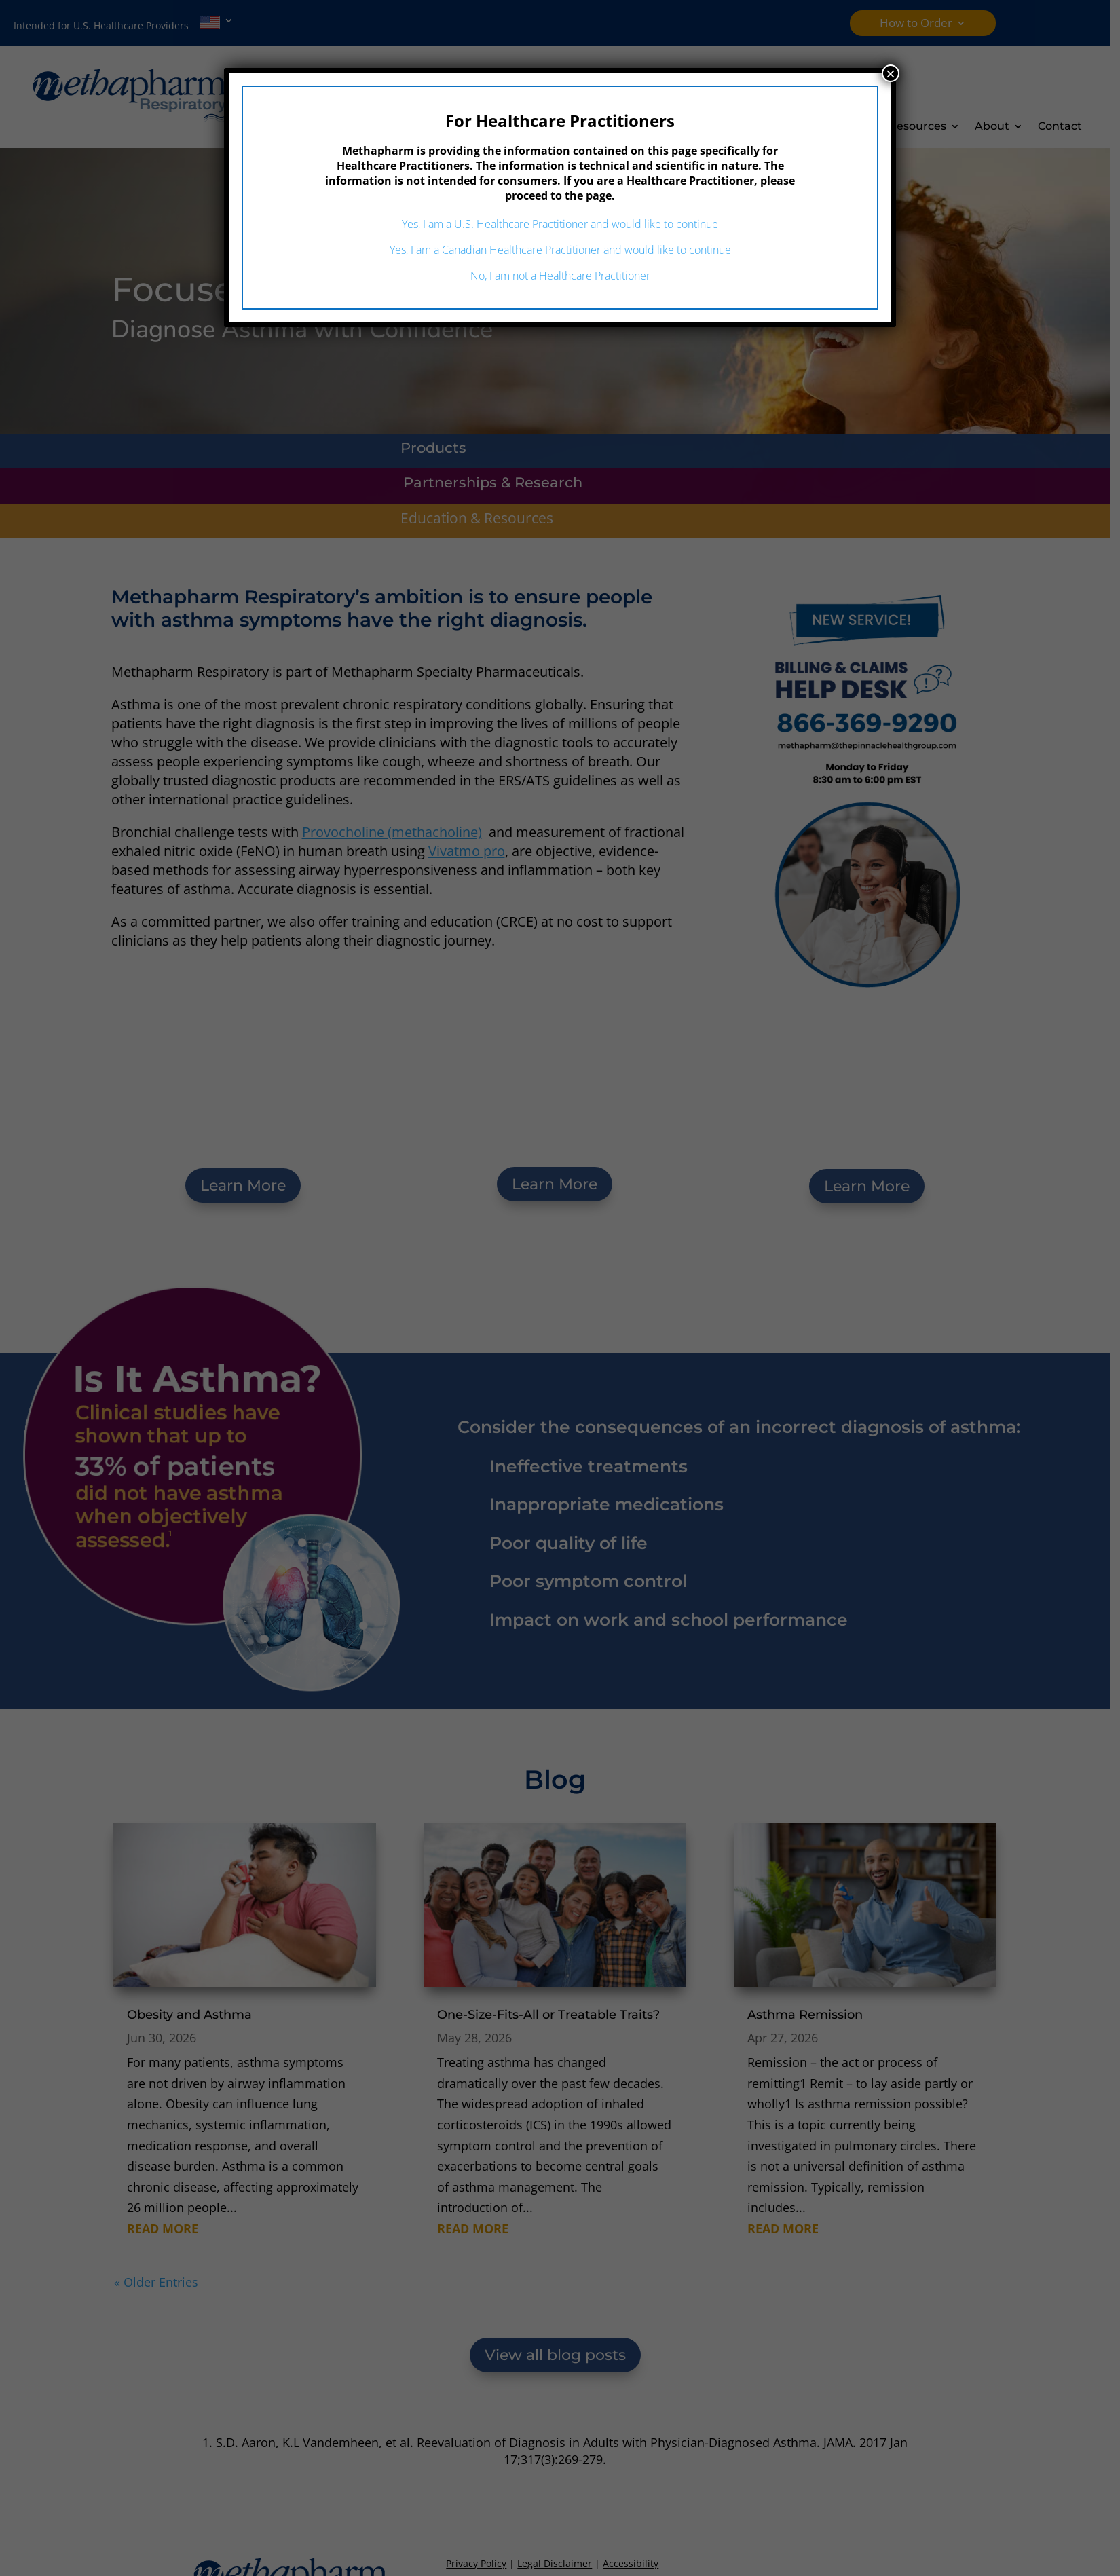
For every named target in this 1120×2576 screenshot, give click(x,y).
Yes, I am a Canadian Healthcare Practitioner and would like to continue (560, 249)
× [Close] (890, 73)
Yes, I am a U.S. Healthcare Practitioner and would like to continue (560, 224)
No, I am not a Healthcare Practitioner (560, 275)
